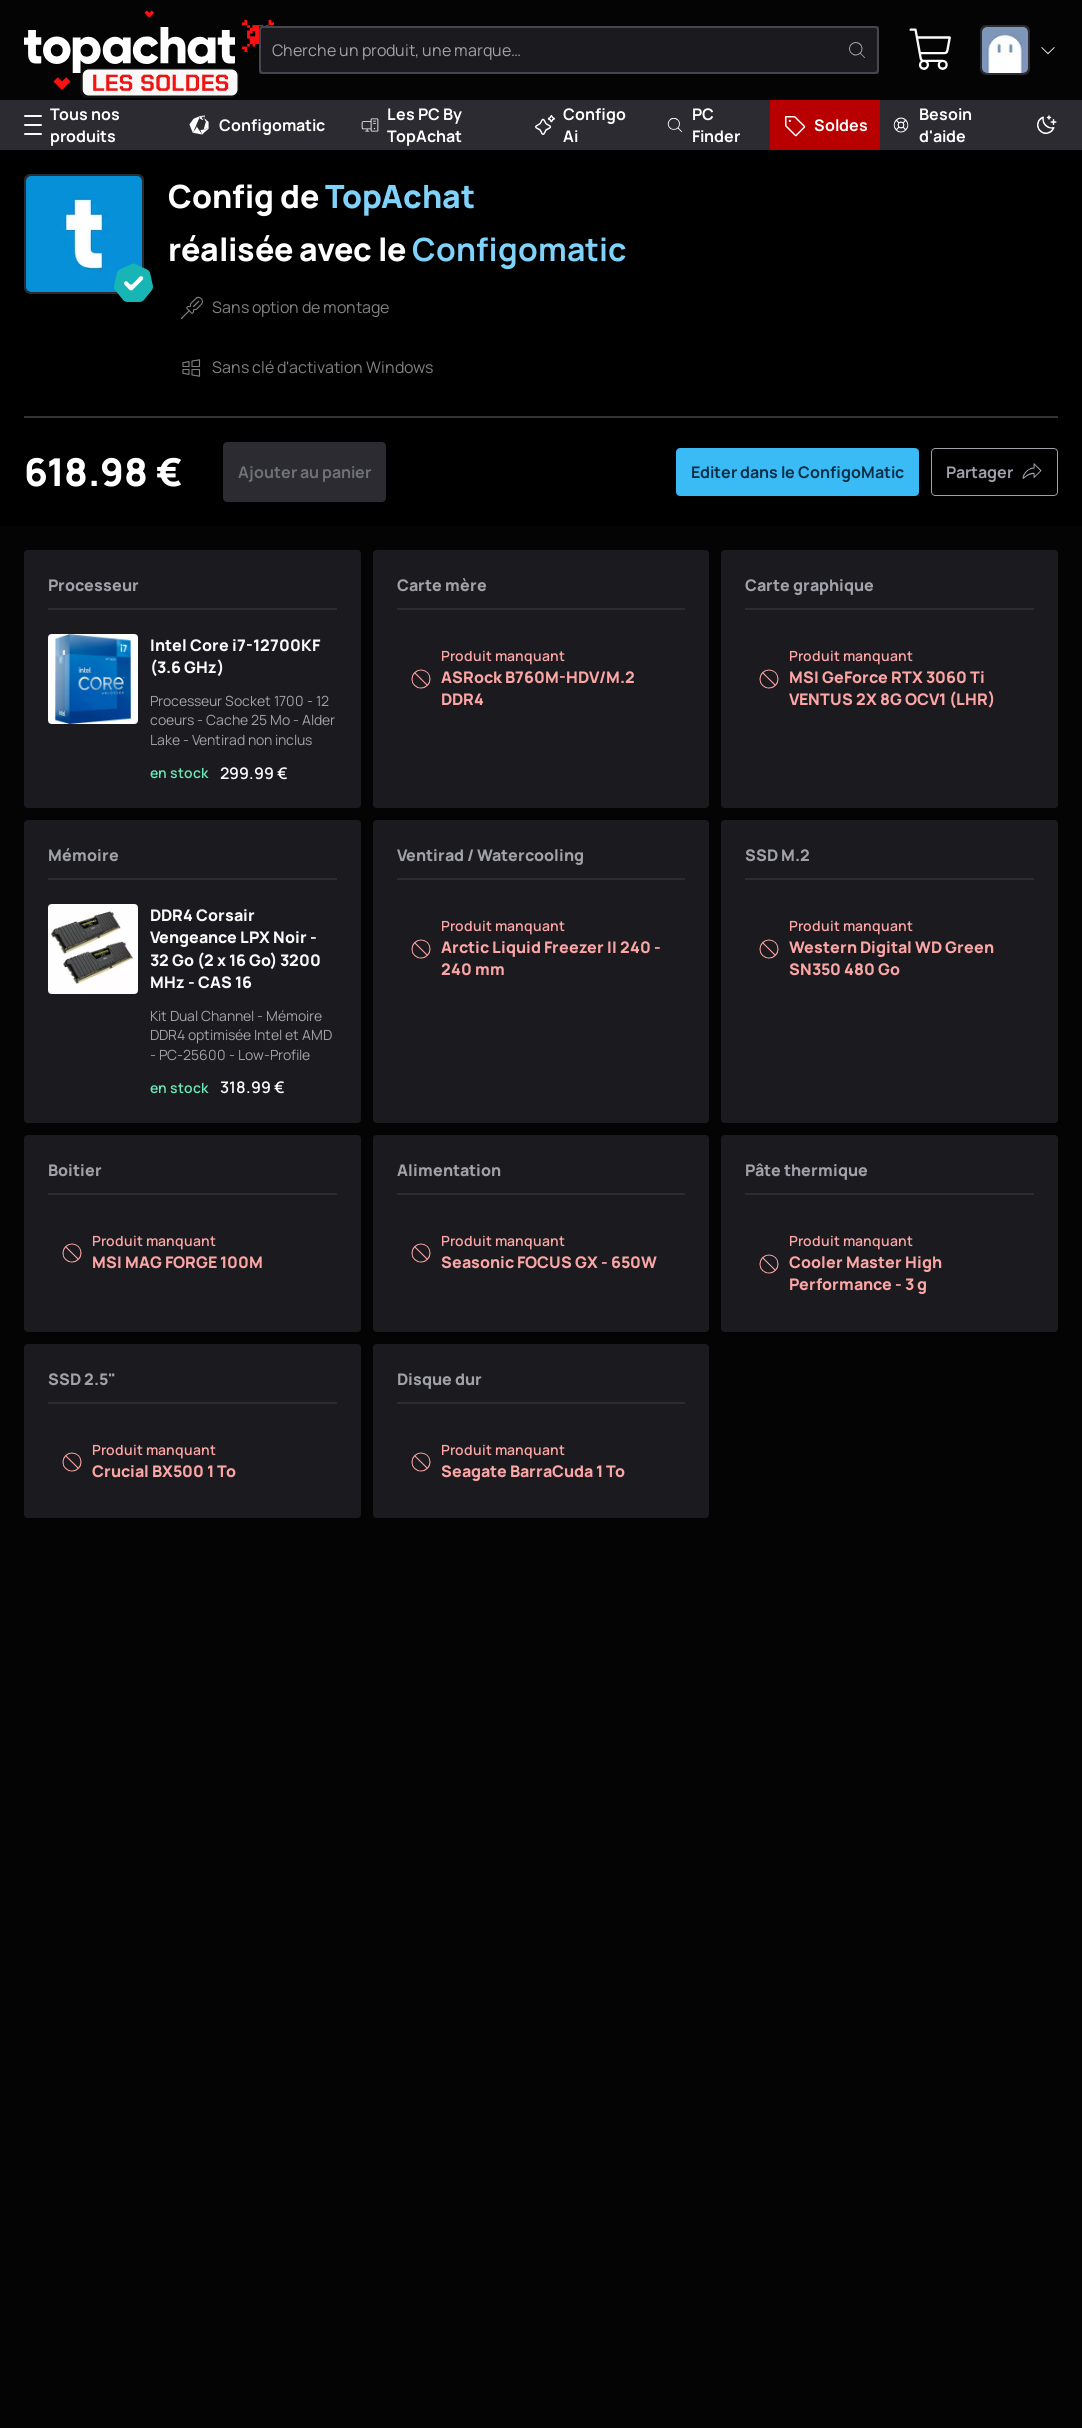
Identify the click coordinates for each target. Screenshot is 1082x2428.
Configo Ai (580, 125)
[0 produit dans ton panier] (931, 50)
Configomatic (256, 125)
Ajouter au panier (304, 472)
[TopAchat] (129, 50)
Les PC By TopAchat (411, 125)
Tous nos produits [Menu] (72, 125)
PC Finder (703, 125)
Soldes (825, 125)
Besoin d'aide (931, 125)
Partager (994, 472)
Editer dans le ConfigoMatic (797, 472)
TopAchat (400, 196)
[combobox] (1019, 50)
